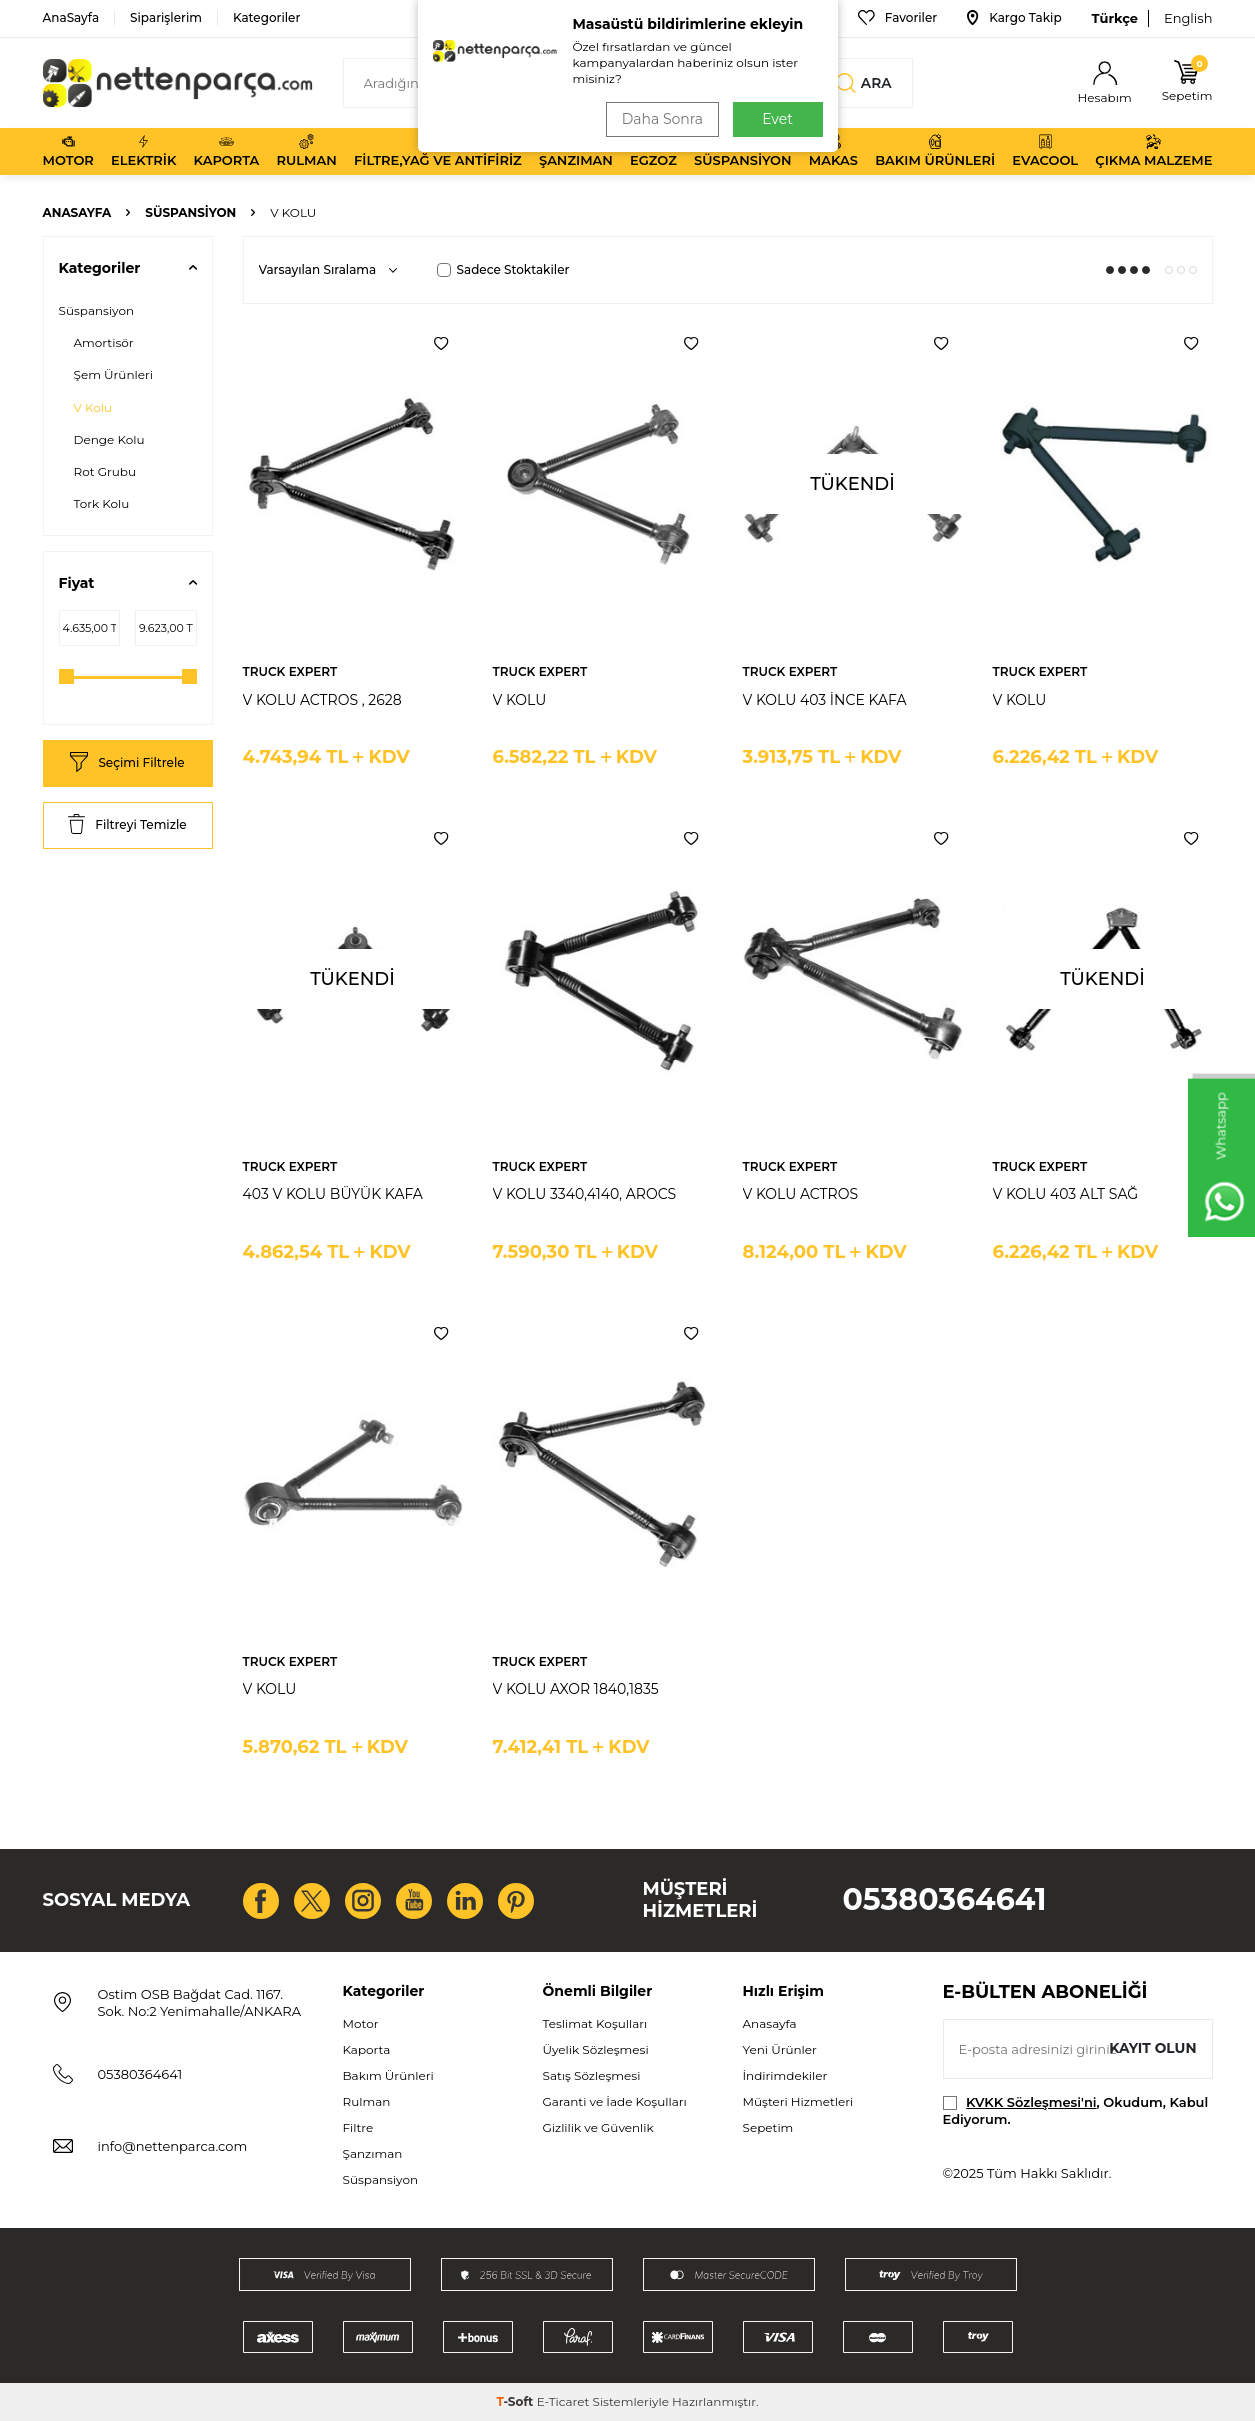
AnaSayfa (71, 17)
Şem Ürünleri (113, 374)
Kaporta (227, 151)
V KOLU (520, 700)
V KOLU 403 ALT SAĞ (1066, 1194)
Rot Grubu (105, 471)
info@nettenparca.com (173, 2146)
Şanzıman (576, 151)
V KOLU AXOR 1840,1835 (576, 1689)
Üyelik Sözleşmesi (596, 2049)
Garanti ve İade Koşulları (615, 2101)
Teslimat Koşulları (595, 2023)
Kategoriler (266, 17)
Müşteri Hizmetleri (798, 2101)
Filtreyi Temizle (127, 825)
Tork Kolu (102, 503)
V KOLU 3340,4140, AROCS (585, 1194)
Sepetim (768, 2127)
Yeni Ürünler (780, 2049)
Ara (863, 83)
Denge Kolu (109, 439)
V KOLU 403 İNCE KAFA (825, 700)
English (1188, 18)
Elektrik (143, 151)
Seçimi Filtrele (127, 763)
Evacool (1045, 151)
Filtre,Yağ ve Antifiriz (438, 151)
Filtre (358, 2127)
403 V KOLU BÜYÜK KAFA (333, 1194)
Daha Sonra (660, 119)
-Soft (516, 2401)
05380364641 (945, 1899)
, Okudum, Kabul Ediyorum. (1076, 2110)
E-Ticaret (563, 2401)
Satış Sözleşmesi (592, 2075)
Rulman (307, 151)
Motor (68, 151)
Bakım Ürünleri (935, 151)
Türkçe (1115, 18)
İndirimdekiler (785, 2075)
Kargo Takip (1014, 18)
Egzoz (653, 151)
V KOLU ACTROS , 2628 (322, 700)
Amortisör (104, 342)
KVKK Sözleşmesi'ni (1031, 2102)
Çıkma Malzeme (1153, 151)
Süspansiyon (743, 151)
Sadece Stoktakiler (503, 269)
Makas (833, 151)
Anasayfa (77, 212)
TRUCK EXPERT (290, 671)
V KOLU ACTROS (801, 1194)
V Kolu (93, 407)
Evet (777, 119)
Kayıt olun (1152, 2048)
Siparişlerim (166, 17)
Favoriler (897, 18)
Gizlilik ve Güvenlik (598, 2127)
